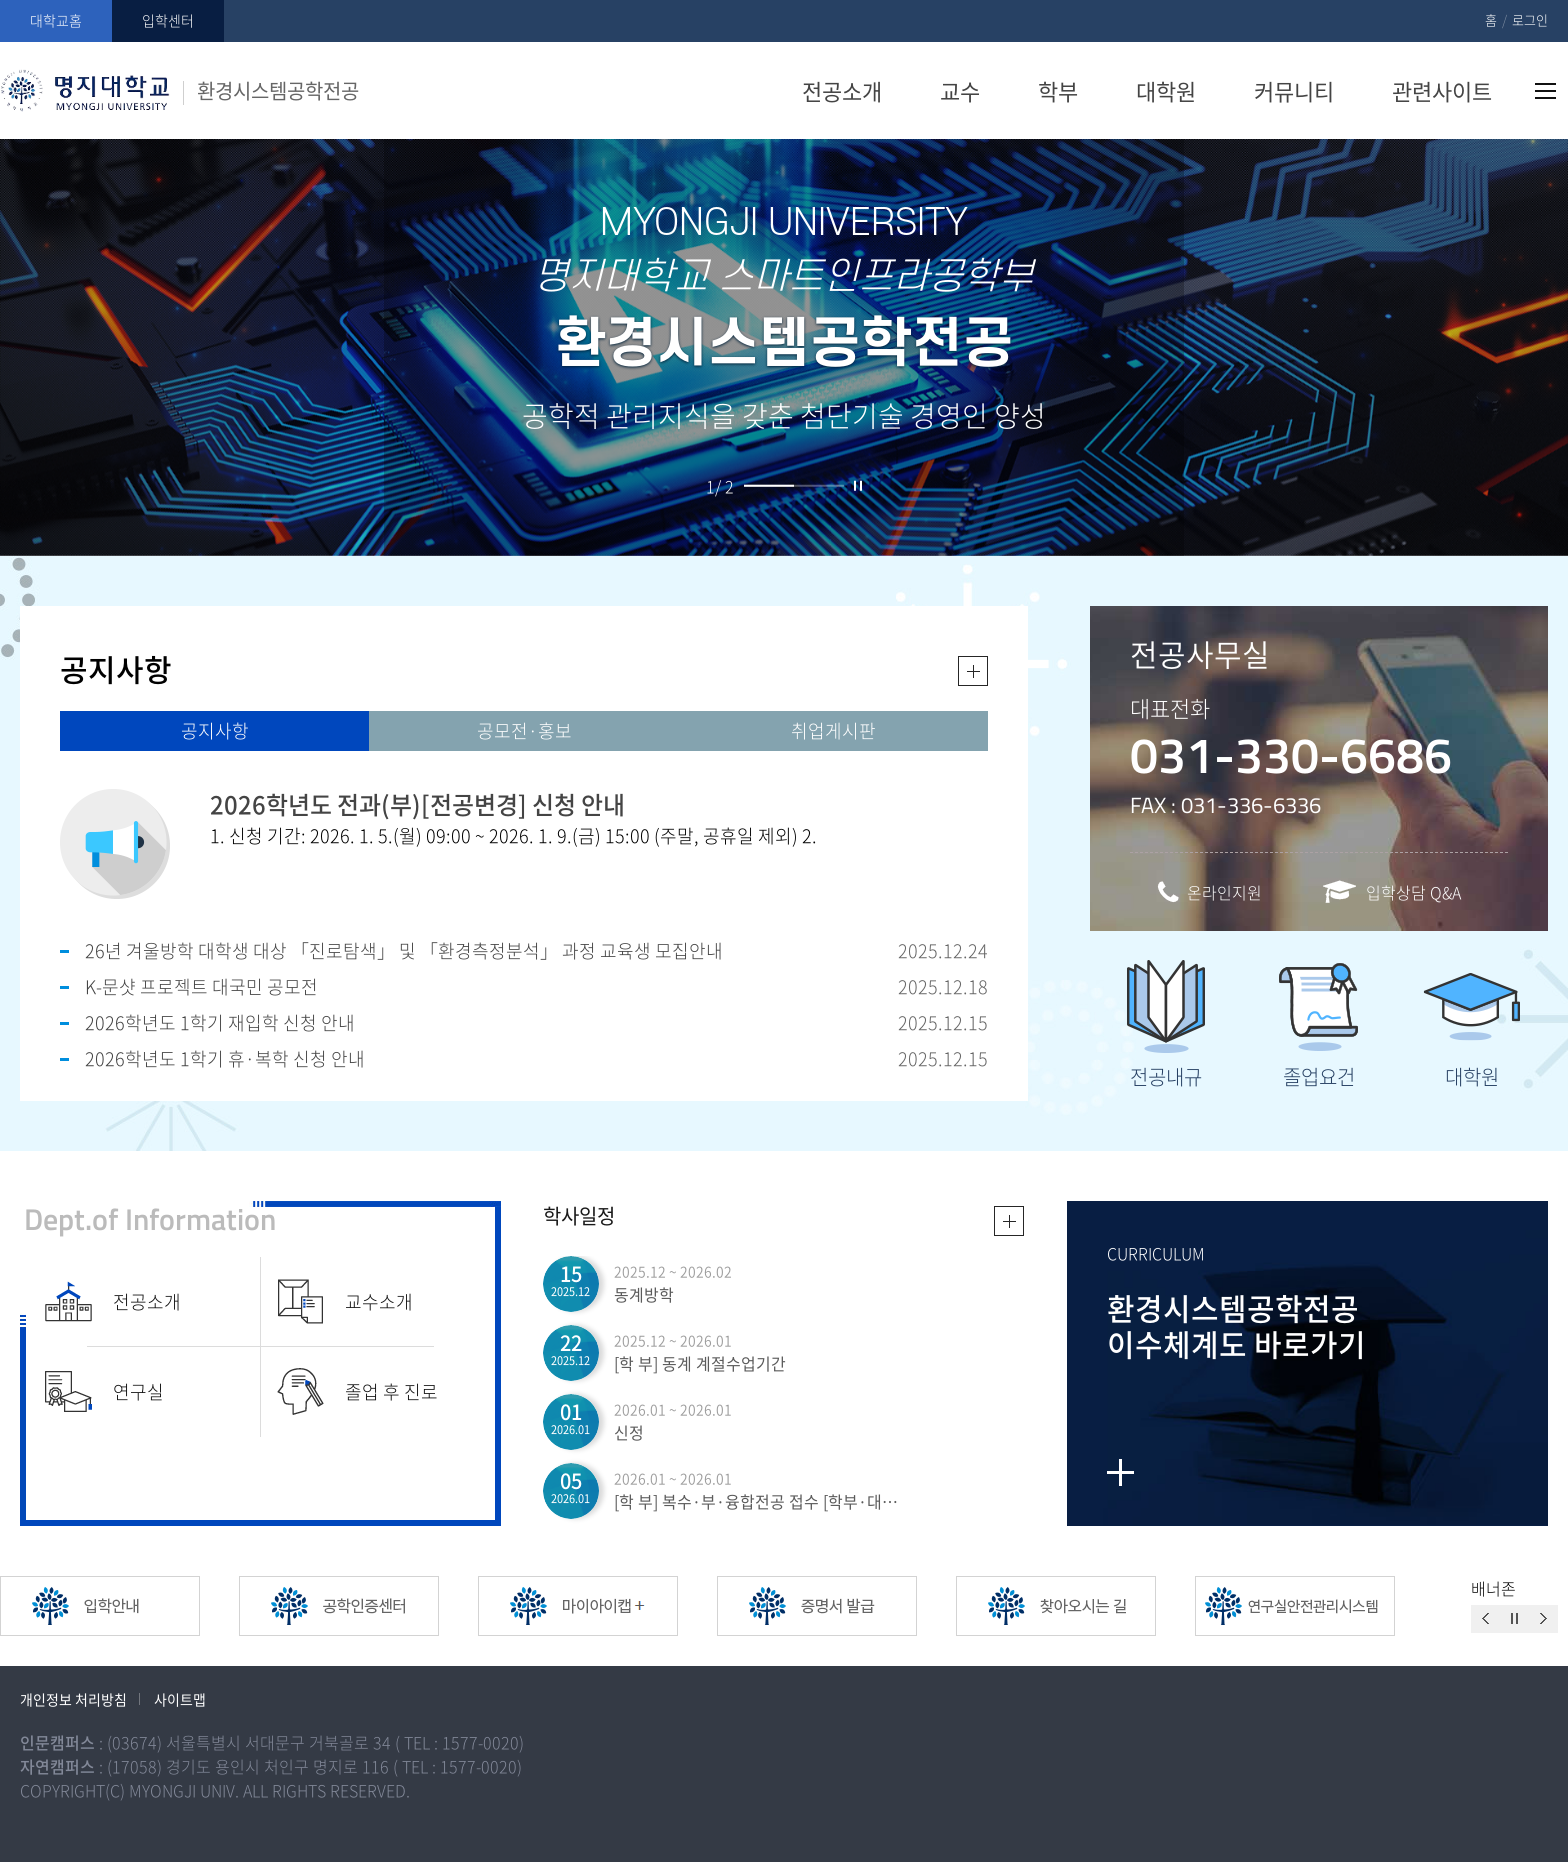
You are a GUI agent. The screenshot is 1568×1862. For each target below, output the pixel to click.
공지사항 (215, 730)
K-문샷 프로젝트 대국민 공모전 (201, 986)
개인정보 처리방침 (73, 1699)
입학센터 (168, 20)
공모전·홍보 (524, 730)
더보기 (973, 671)
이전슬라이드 (1485, 1619)
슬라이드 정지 (858, 486)
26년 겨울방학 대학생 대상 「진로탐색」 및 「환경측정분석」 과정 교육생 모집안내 (404, 950)
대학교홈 (56, 20)
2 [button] (819, 486)
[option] (119, 1606)
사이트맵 (1545, 91)
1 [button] (769, 486)
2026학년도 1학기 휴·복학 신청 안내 (225, 1058)
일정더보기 (1009, 1221)
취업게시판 (833, 730)
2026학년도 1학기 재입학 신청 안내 (220, 1022)
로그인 (1530, 19)
